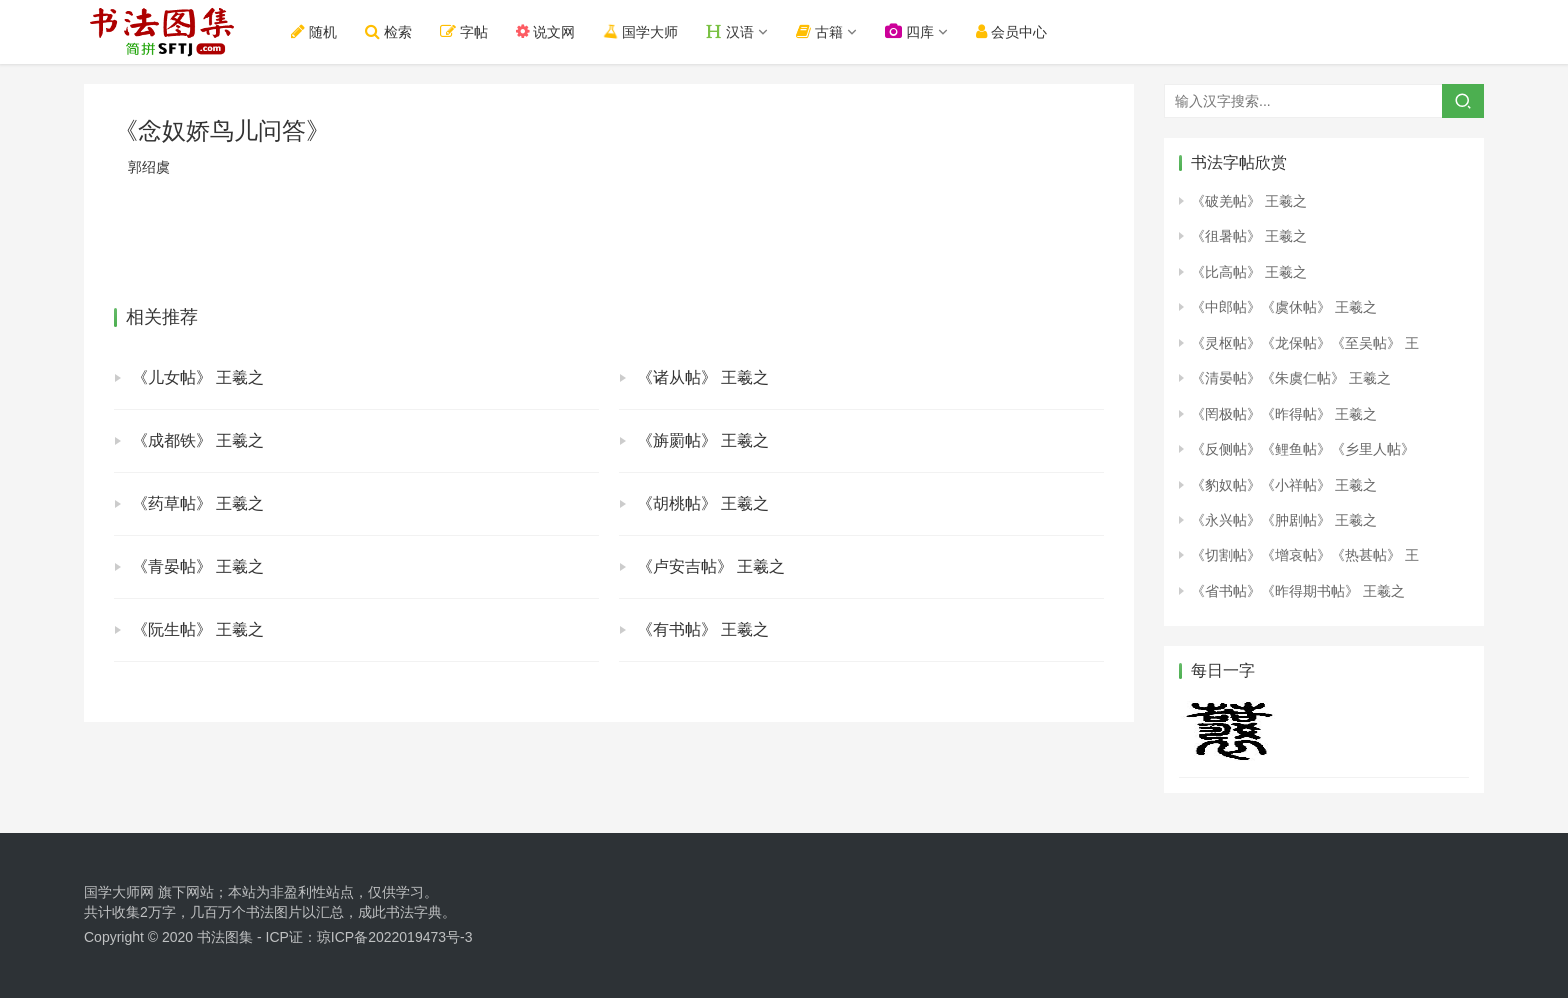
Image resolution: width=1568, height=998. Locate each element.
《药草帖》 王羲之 (198, 503)
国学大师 (640, 31)
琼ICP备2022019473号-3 (395, 937)
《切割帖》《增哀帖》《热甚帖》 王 (1305, 555)
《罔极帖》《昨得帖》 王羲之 (1284, 414)
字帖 (464, 31)
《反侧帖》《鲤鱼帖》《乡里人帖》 (1303, 449)
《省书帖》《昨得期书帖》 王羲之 (1298, 591)
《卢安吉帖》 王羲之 (711, 566)
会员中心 (1011, 31)
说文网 (546, 31)
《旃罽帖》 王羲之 (703, 440)
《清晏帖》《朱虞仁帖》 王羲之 (1291, 378)
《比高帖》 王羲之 (1249, 272)
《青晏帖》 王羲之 (198, 566)
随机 (314, 31)
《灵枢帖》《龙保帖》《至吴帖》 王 (1305, 343)
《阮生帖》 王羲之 (198, 629)
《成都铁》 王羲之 (198, 440)
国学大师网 (119, 892)
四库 (909, 31)
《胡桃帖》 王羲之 (703, 503)
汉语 (730, 31)
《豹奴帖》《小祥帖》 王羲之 (1284, 485)
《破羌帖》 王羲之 (1249, 201)
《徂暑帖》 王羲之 (1249, 236)
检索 (388, 31)
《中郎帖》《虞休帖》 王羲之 (1284, 307)
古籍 (819, 31)
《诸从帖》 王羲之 (703, 377)
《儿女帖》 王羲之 (198, 377)
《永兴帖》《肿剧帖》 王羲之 (1284, 520)
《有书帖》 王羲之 (703, 629)
